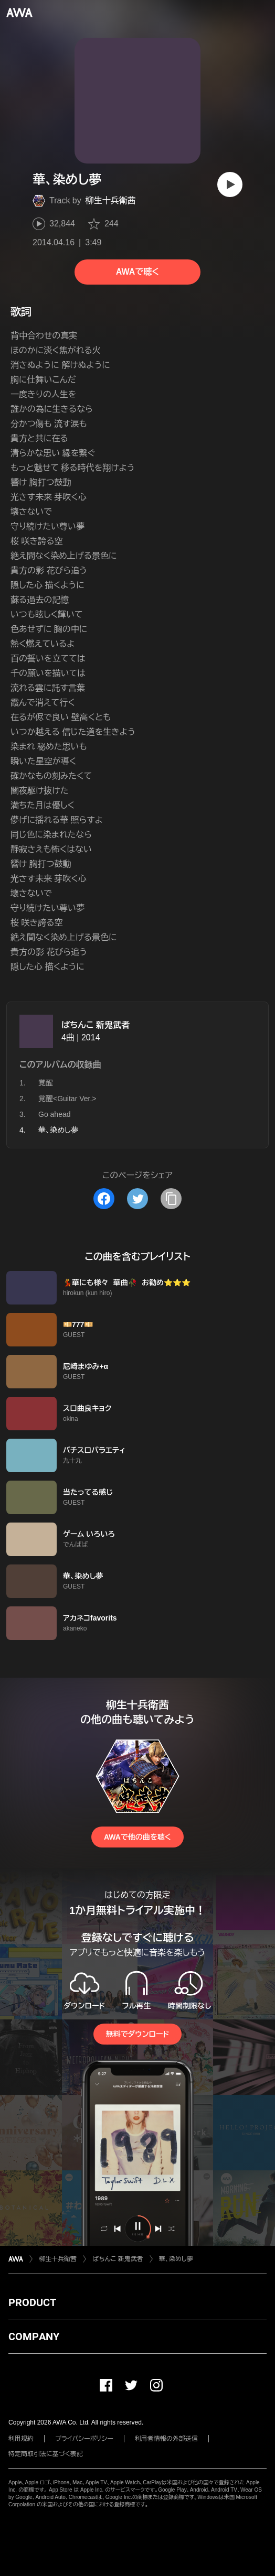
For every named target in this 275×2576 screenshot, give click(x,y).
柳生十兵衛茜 (111, 200)
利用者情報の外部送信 (166, 2438)
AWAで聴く (137, 271)
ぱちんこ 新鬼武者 (95, 1024)
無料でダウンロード (137, 2034)
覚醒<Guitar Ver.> (67, 1098)
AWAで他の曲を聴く (137, 1837)
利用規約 (21, 2438)
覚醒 (45, 1083)
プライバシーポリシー (84, 2438)
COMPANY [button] (33, 2336)
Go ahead (54, 1114)
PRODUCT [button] (32, 2302)
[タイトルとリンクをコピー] (171, 1198)
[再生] (229, 184)
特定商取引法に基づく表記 (45, 2454)
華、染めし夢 (176, 2259)
